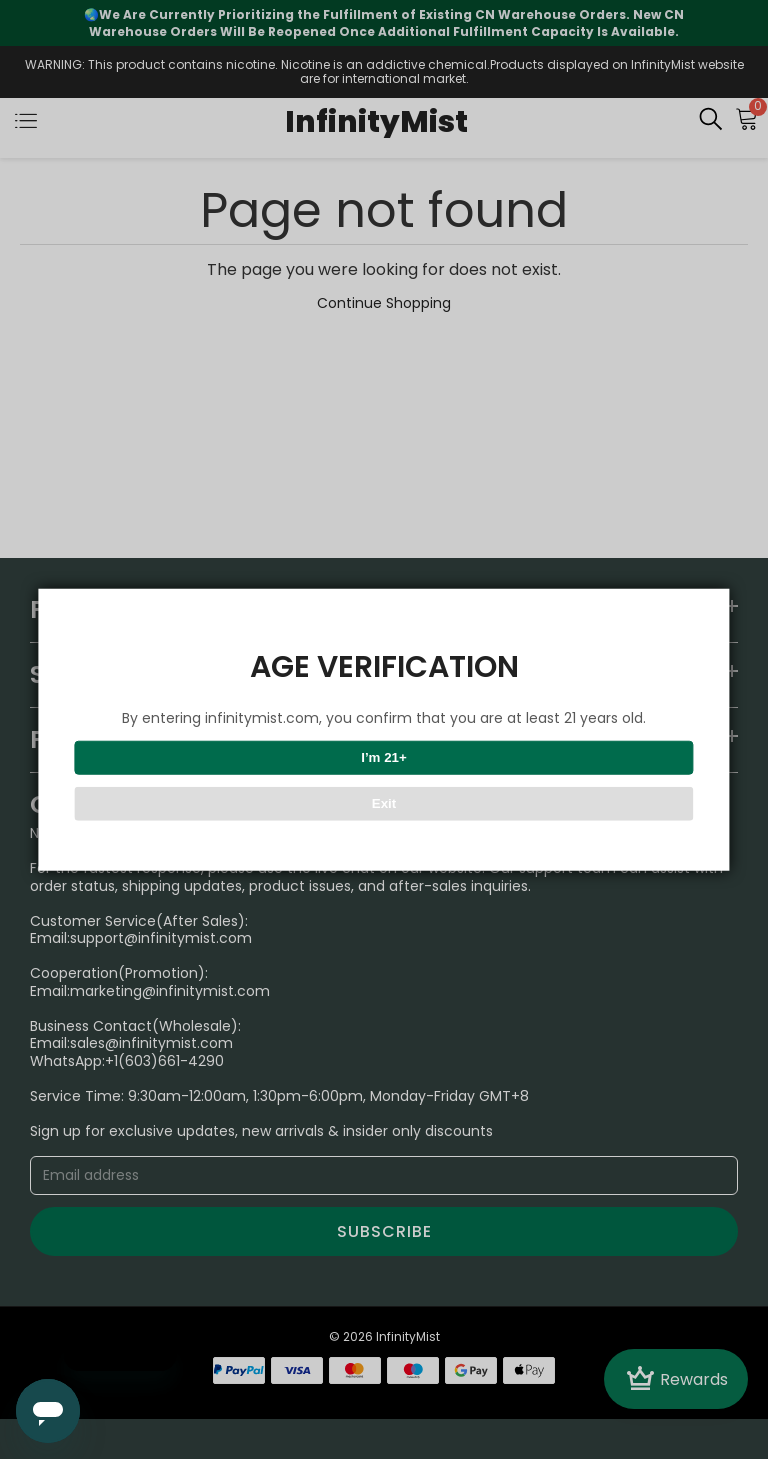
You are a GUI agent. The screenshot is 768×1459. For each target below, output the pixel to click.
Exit (384, 803)
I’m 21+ (384, 757)
